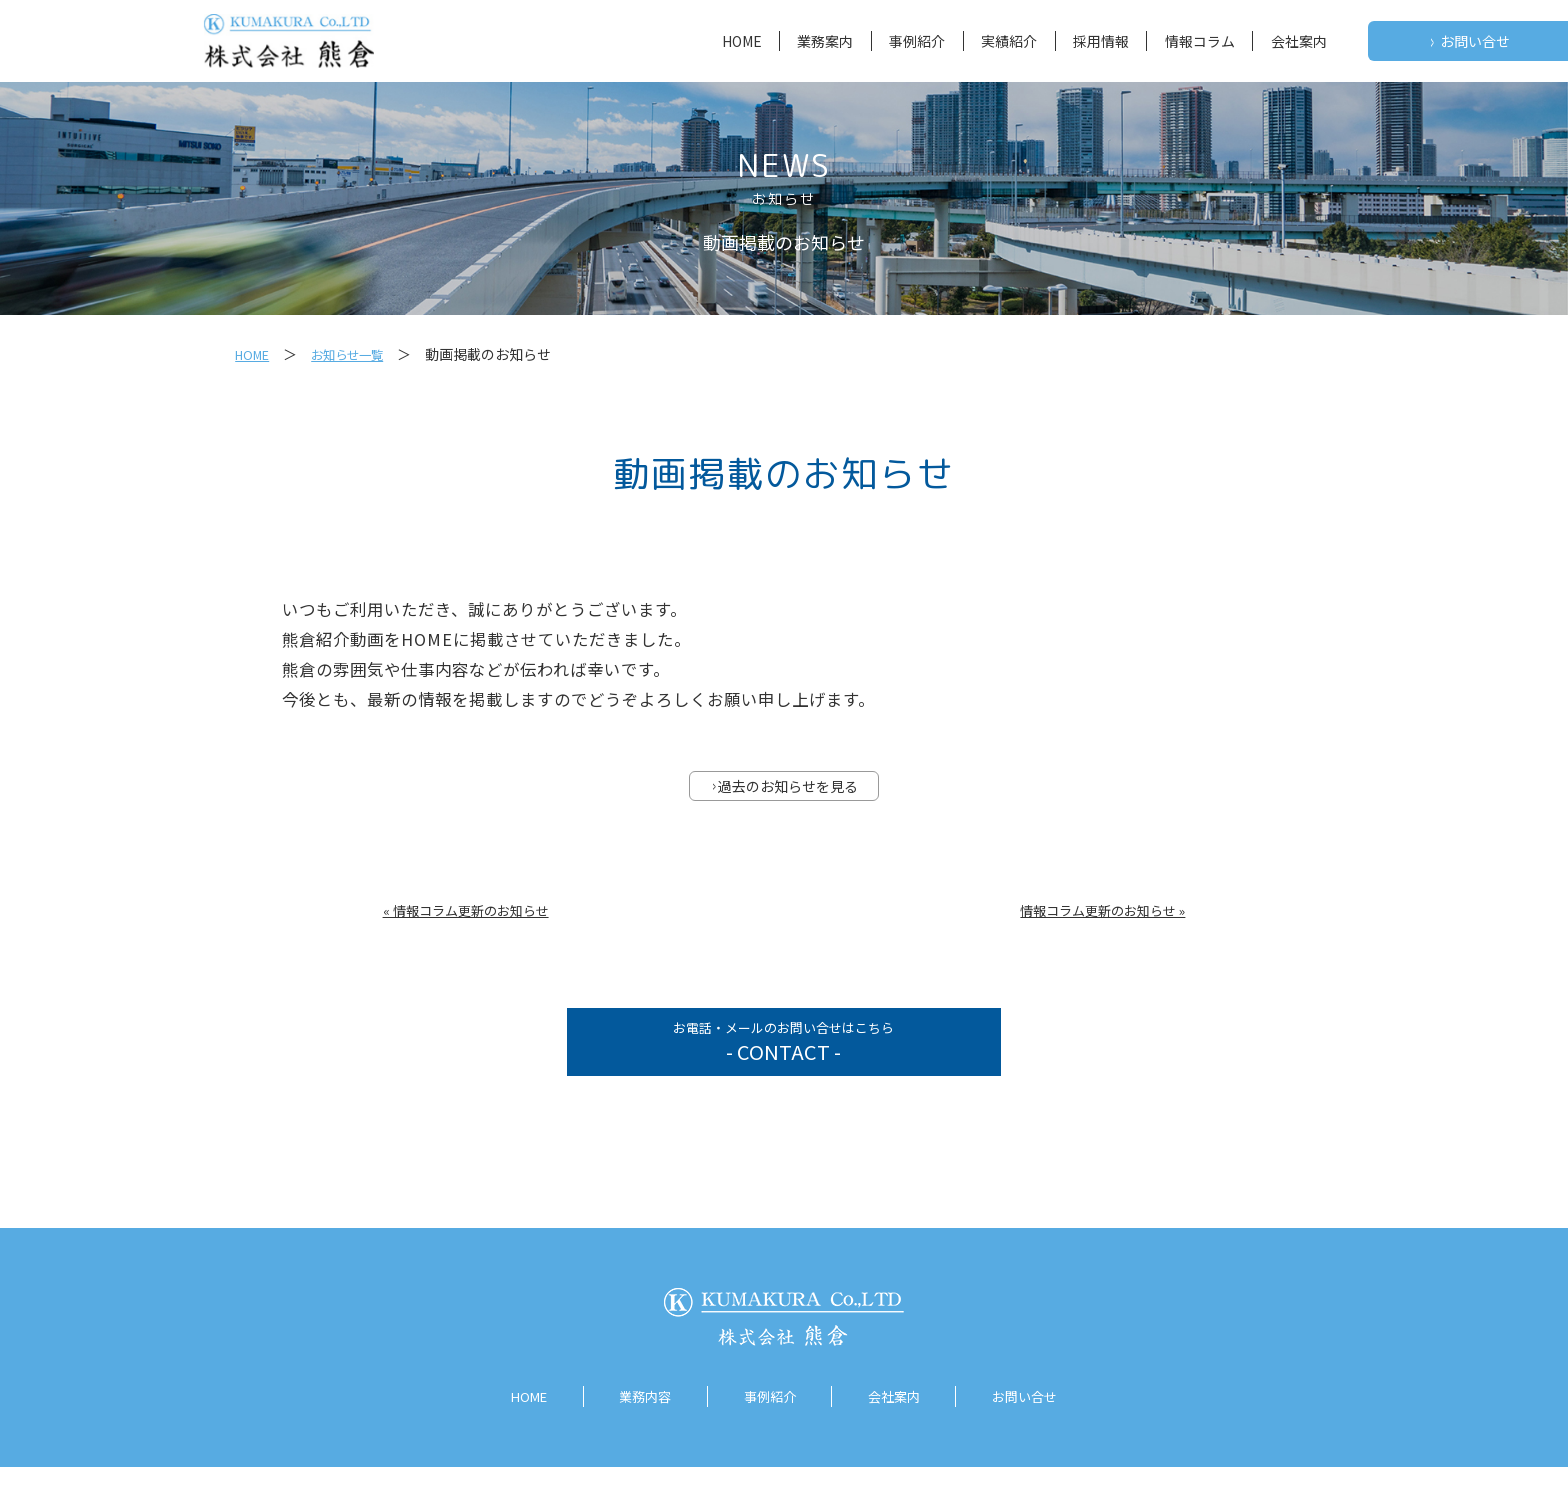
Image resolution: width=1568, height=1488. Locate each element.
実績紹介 (1009, 41)
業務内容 (637, 1418)
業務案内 (825, 41)
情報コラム (1200, 41)
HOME (742, 41)
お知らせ (784, 198)
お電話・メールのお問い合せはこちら (783, 1057)
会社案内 (1299, 41)
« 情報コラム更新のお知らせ (466, 913)
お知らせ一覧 (359, 354)
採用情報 (1101, 41)
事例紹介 (917, 41)
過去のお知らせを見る (785, 789)
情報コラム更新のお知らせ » (1102, 913)
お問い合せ (1470, 41)
